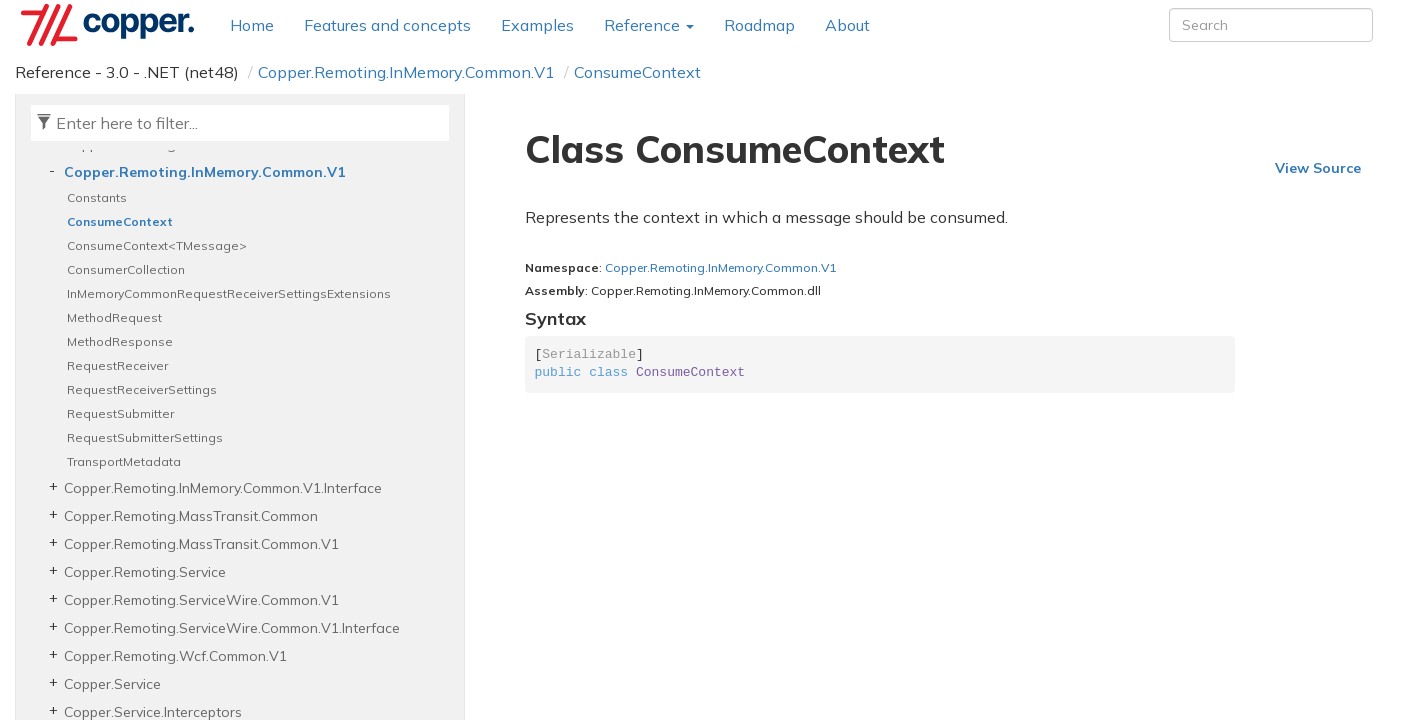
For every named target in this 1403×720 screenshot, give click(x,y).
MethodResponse (120, 341)
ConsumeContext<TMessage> (157, 245)
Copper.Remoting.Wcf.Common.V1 (175, 656)
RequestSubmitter (120, 413)
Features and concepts (387, 25)
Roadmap (759, 25)
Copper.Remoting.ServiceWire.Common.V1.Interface (232, 628)
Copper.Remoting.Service (145, 572)
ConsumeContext (637, 72)
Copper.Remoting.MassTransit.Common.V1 (201, 544)
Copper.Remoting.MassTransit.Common (191, 516)
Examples (537, 25)
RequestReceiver (117, 365)
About (847, 25)
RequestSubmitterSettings (145, 437)
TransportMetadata (124, 461)
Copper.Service (112, 684)
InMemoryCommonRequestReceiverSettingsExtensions (229, 293)
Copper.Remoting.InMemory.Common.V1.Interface (223, 488)
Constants (97, 197)
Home (252, 25)
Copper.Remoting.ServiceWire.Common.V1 (201, 600)
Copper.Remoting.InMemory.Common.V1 (406, 72)
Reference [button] (649, 25)
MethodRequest (114, 317)
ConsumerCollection (126, 269)
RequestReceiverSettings (142, 389)
